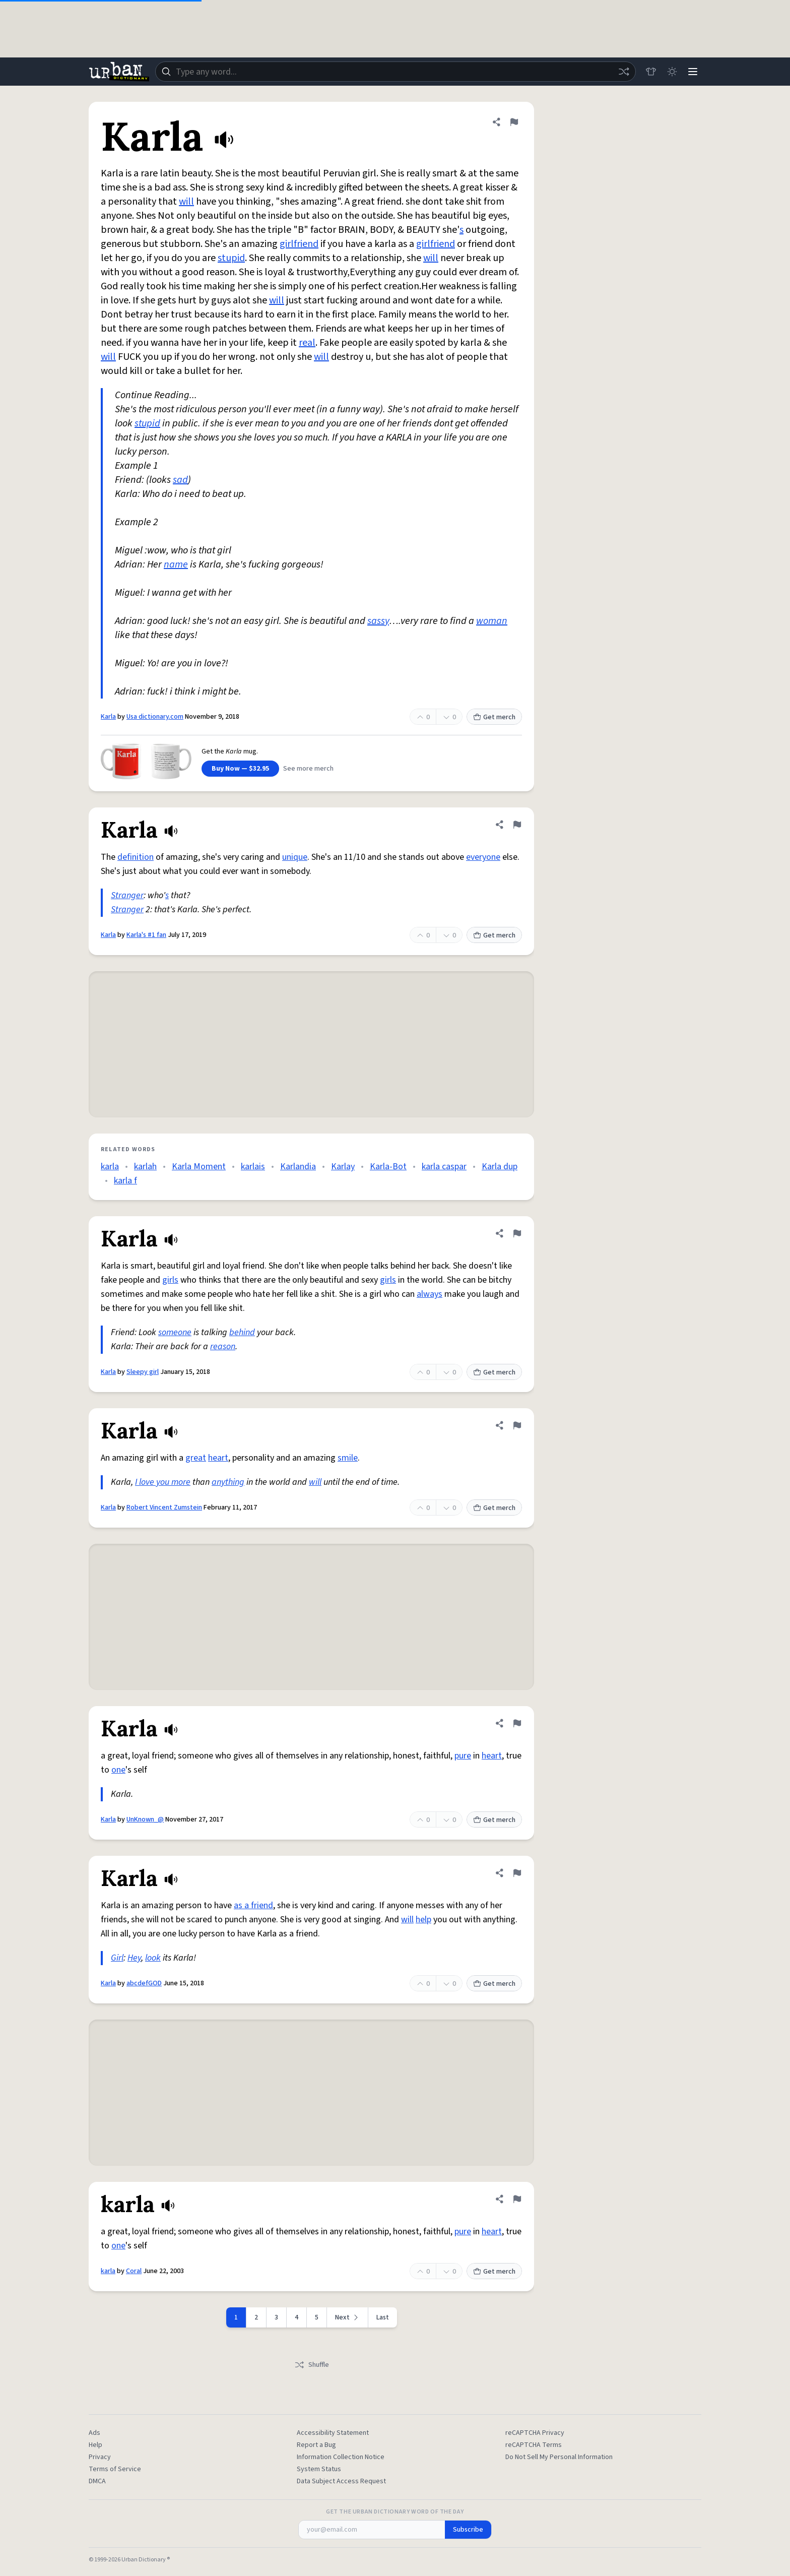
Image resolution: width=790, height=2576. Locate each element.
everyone (483, 857)
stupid (231, 258)
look (153, 1958)
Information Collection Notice (340, 2457)
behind (242, 1332)
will (186, 202)
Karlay (343, 1166)
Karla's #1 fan (146, 935)
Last (382, 2317)
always (429, 1294)
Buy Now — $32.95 (240, 769)
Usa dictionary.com (154, 717)
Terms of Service (115, 2469)
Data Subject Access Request (341, 2481)
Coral (134, 2271)
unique (294, 857)
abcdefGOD (144, 1983)
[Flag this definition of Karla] (514, 122)
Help (95, 2445)
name (176, 564)
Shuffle (311, 2365)
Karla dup (499, 1166)
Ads (94, 2433)
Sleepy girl (142, 1372)
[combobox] (394, 71)
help (423, 1919)
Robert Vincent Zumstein (164, 1507)
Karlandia (298, 1166)
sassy (378, 621)
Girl (117, 1958)
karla (110, 1166)
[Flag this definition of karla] (517, 2199)
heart (218, 1458)
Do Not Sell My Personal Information (559, 2457)
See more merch (308, 769)
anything (228, 1482)
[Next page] (347, 2317)
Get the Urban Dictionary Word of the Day (395, 2512)
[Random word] (621, 72)
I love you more (162, 1482)
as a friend (253, 1905)
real (307, 343)
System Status (319, 2469)
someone (174, 1332)
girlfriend (299, 244)
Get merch (494, 717)
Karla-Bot (388, 1166)
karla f (125, 1180)
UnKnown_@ (145, 1819)
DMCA (97, 2481)
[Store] (648, 71)
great (195, 1458)
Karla (108, 717)
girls (170, 1280)
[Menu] (692, 71)
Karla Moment (199, 1166)
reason (222, 1346)
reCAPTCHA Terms (533, 2445)
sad (180, 480)
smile (348, 1458)
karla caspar (444, 1166)
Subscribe (468, 2530)
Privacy (100, 2457)
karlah (145, 1166)
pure (462, 1755)
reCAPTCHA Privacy (534, 2433)
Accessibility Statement (333, 2433)
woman (491, 621)
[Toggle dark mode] (670, 71)
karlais (253, 1166)
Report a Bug (316, 2445)
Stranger (127, 895)
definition (135, 857)
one (118, 1770)
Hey (134, 1958)
